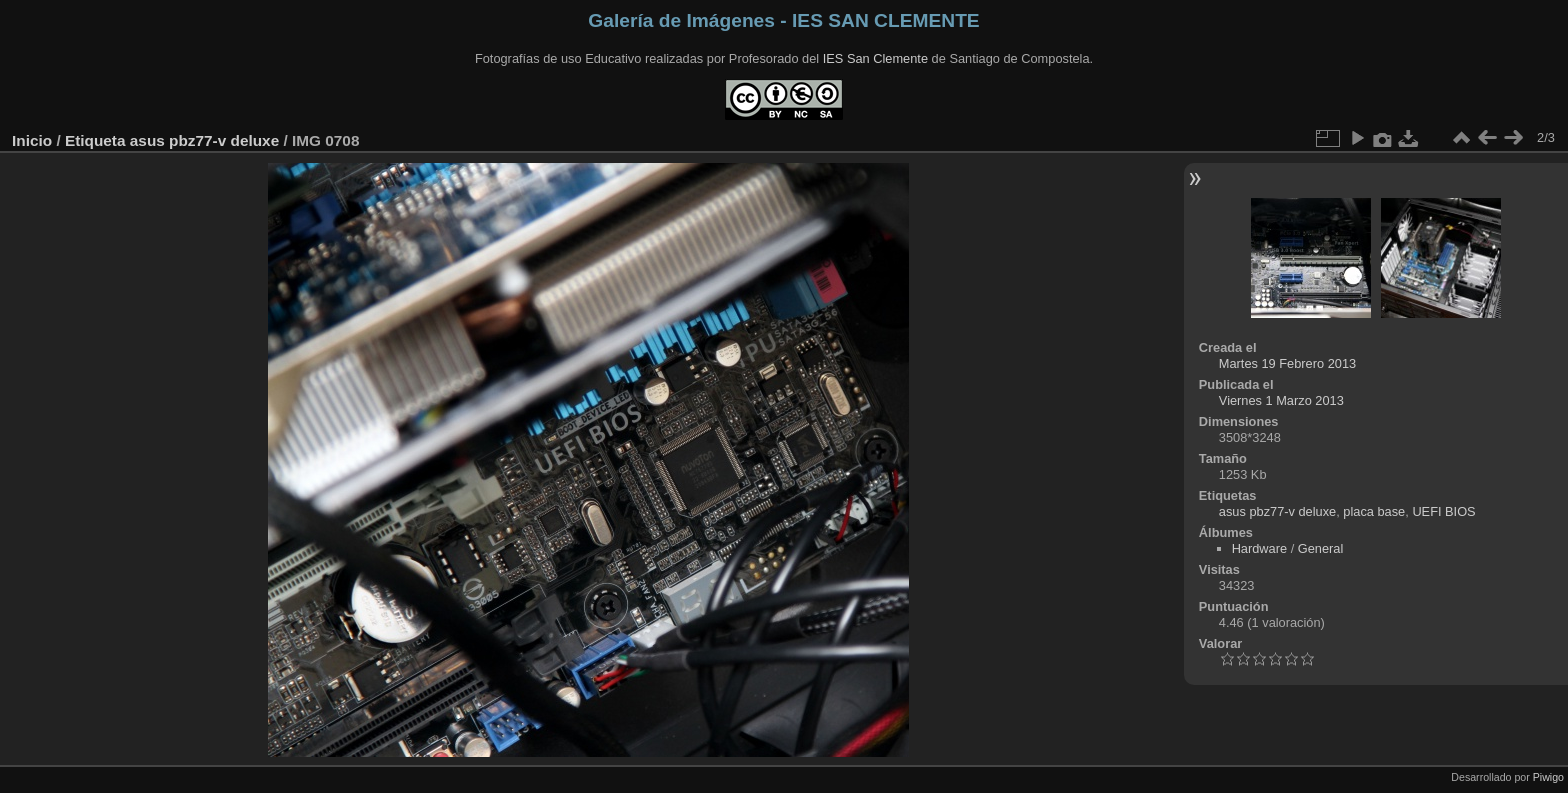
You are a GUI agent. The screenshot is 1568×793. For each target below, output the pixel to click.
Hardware (1259, 548)
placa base (1374, 511)
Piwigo (1548, 777)
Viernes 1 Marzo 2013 (1281, 400)
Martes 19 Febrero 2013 (1287, 363)
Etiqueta (95, 140)
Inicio (32, 140)
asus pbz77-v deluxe (204, 140)
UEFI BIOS (1443, 511)
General (1321, 548)
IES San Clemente (875, 58)
